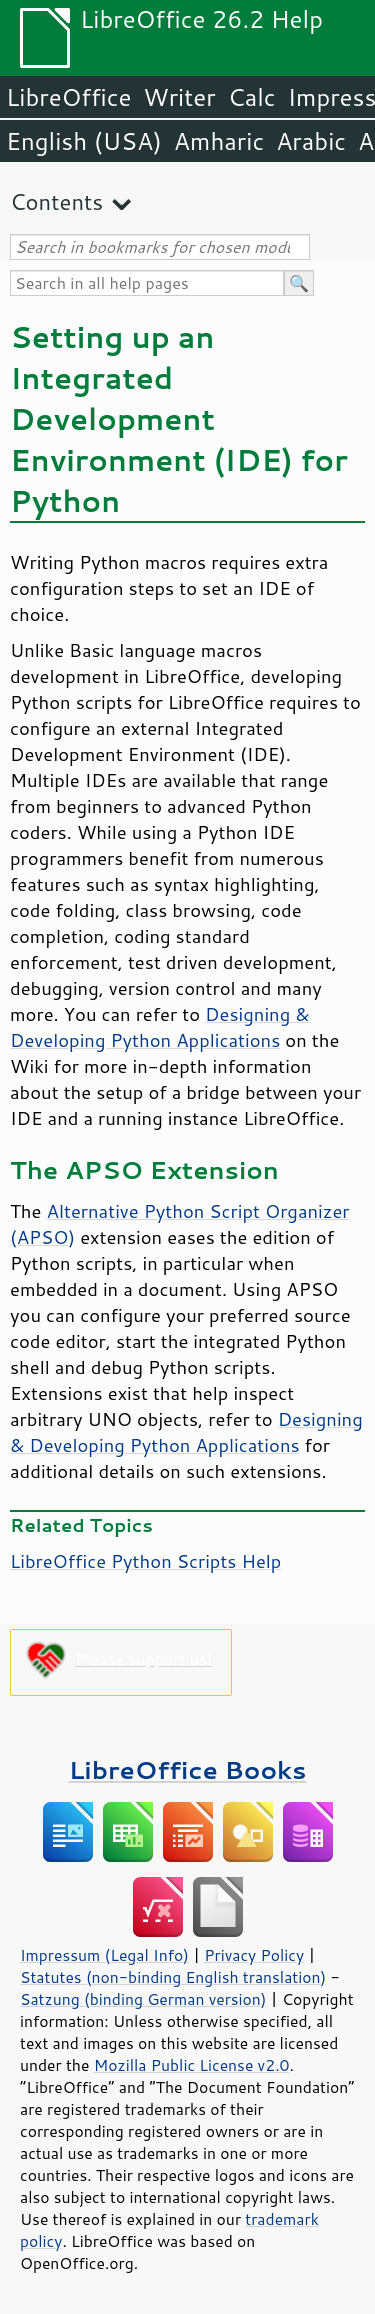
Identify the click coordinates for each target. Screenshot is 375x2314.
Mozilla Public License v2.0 (192, 2065)
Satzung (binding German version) (143, 1999)
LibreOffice (68, 97)
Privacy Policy (254, 1955)
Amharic (219, 141)
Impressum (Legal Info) (104, 1955)
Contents (56, 201)
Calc (252, 97)
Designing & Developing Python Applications (160, 1027)
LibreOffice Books (188, 1769)
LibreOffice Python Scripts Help (145, 1561)
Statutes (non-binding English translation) (173, 1977)
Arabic (311, 141)
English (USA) (84, 141)
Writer (179, 97)
